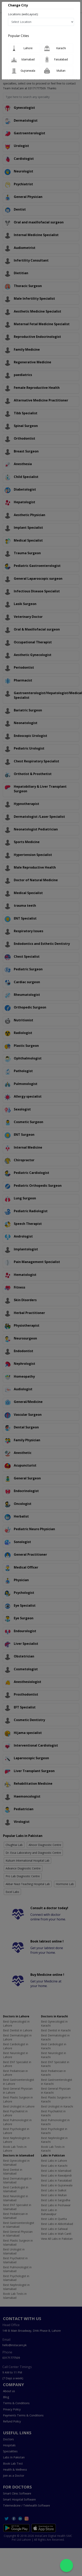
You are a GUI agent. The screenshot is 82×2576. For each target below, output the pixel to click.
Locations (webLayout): (23, 14)
